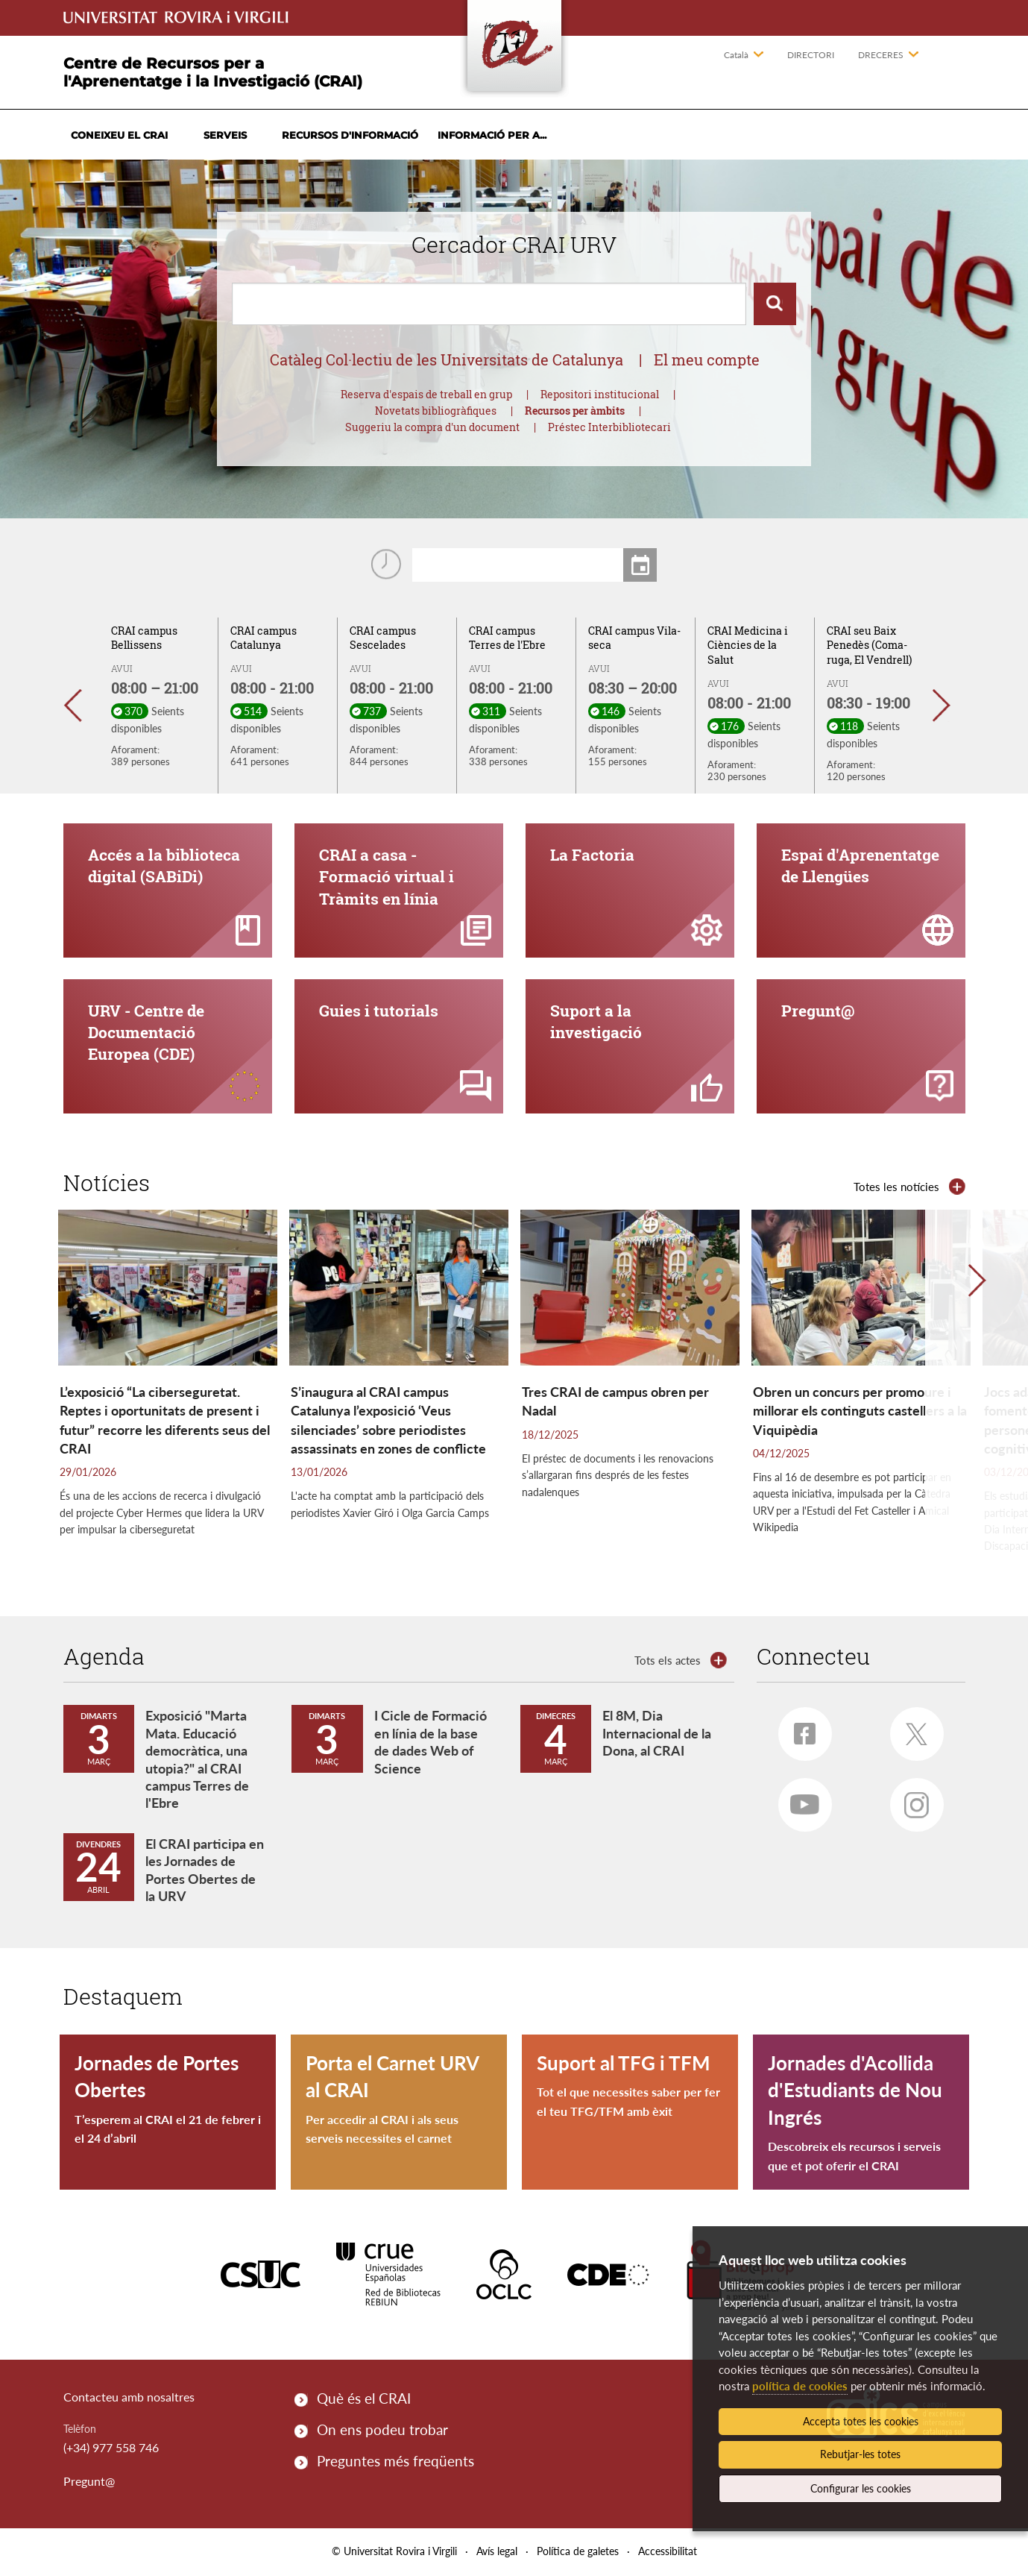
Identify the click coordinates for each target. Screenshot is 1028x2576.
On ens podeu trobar (382, 2431)
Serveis (225, 135)
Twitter (911, 1731)
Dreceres (881, 54)
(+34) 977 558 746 (111, 2449)
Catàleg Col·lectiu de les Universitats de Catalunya (446, 359)
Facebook (797, 1730)
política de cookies (800, 2386)
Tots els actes (667, 1661)
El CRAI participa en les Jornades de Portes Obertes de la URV (204, 1871)
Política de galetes (578, 2552)
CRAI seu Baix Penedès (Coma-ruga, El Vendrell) (869, 645)
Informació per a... (492, 135)
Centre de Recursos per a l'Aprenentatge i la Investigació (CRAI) (212, 72)
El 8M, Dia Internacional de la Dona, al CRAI (656, 1735)
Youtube (799, 1801)
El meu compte (707, 359)
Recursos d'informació (350, 135)
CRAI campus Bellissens (144, 638)
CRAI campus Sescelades (383, 638)
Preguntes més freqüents (395, 2463)
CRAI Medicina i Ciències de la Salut (747, 645)
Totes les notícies (896, 1188)
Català (736, 54)
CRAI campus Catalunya (263, 638)
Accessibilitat (667, 2552)
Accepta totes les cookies (860, 2421)
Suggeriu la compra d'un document (432, 427)
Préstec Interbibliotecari (609, 427)
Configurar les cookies (860, 2488)
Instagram (910, 1802)
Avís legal (496, 2552)
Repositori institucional (599, 394)
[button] (80, 705)
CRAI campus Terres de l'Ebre (507, 638)
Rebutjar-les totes (860, 2454)
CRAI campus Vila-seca (634, 638)
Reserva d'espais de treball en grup (426, 394)
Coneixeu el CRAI (119, 135)
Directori (810, 54)
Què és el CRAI (364, 2399)
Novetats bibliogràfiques (435, 410)
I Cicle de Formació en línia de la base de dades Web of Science (430, 1743)
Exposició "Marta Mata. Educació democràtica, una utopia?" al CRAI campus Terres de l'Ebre (197, 1761)
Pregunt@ (89, 2483)
